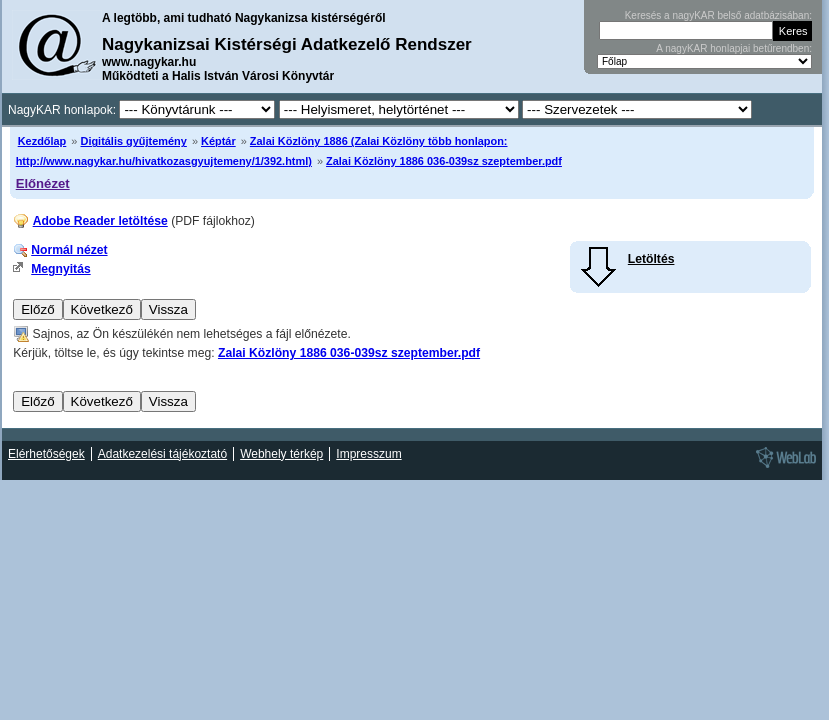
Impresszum (368, 454)
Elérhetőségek (46, 454)
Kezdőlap (42, 141)
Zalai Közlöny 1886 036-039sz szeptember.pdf (444, 161)
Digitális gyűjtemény (133, 141)
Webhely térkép (281, 454)
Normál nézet (69, 250)
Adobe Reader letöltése (100, 221)
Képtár (218, 141)
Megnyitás (60, 269)
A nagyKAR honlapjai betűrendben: (734, 48)
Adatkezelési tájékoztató (162, 454)
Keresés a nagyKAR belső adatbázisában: (718, 15)
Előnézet (43, 183)
